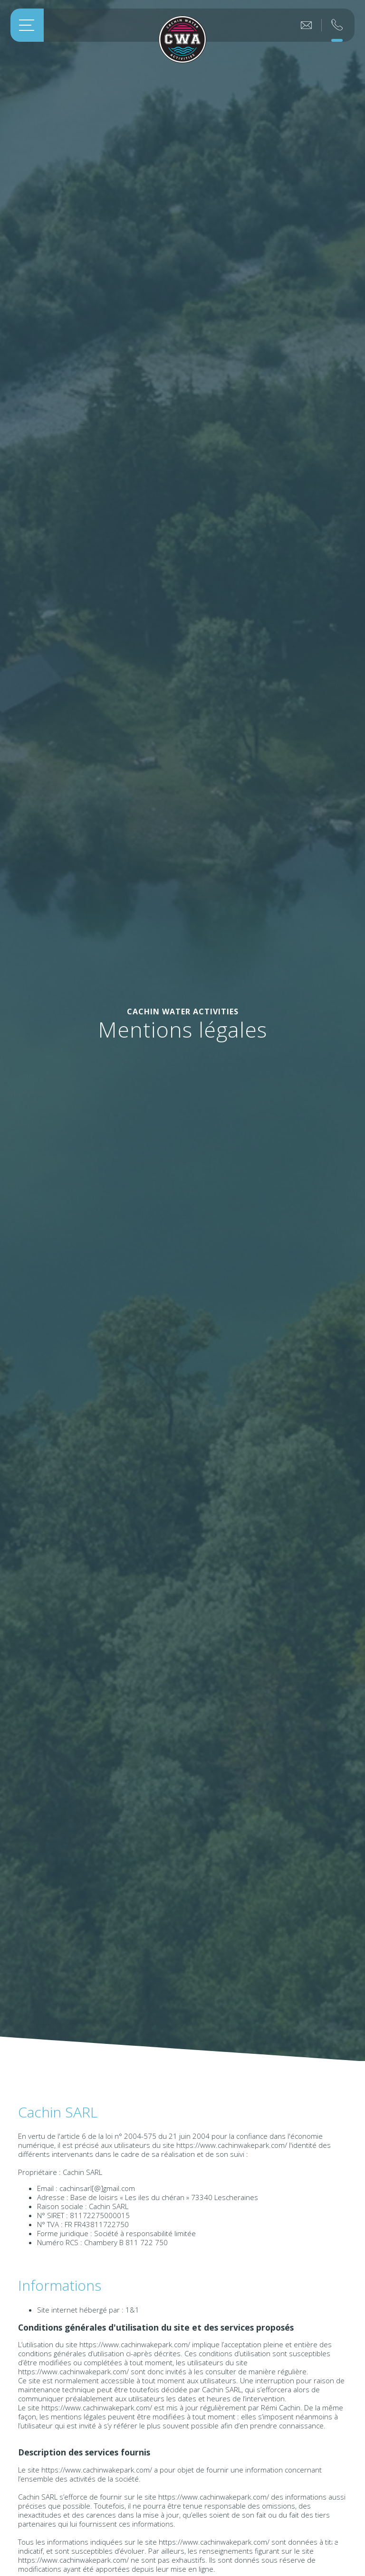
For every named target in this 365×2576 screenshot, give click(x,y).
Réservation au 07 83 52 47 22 (337, 19)
